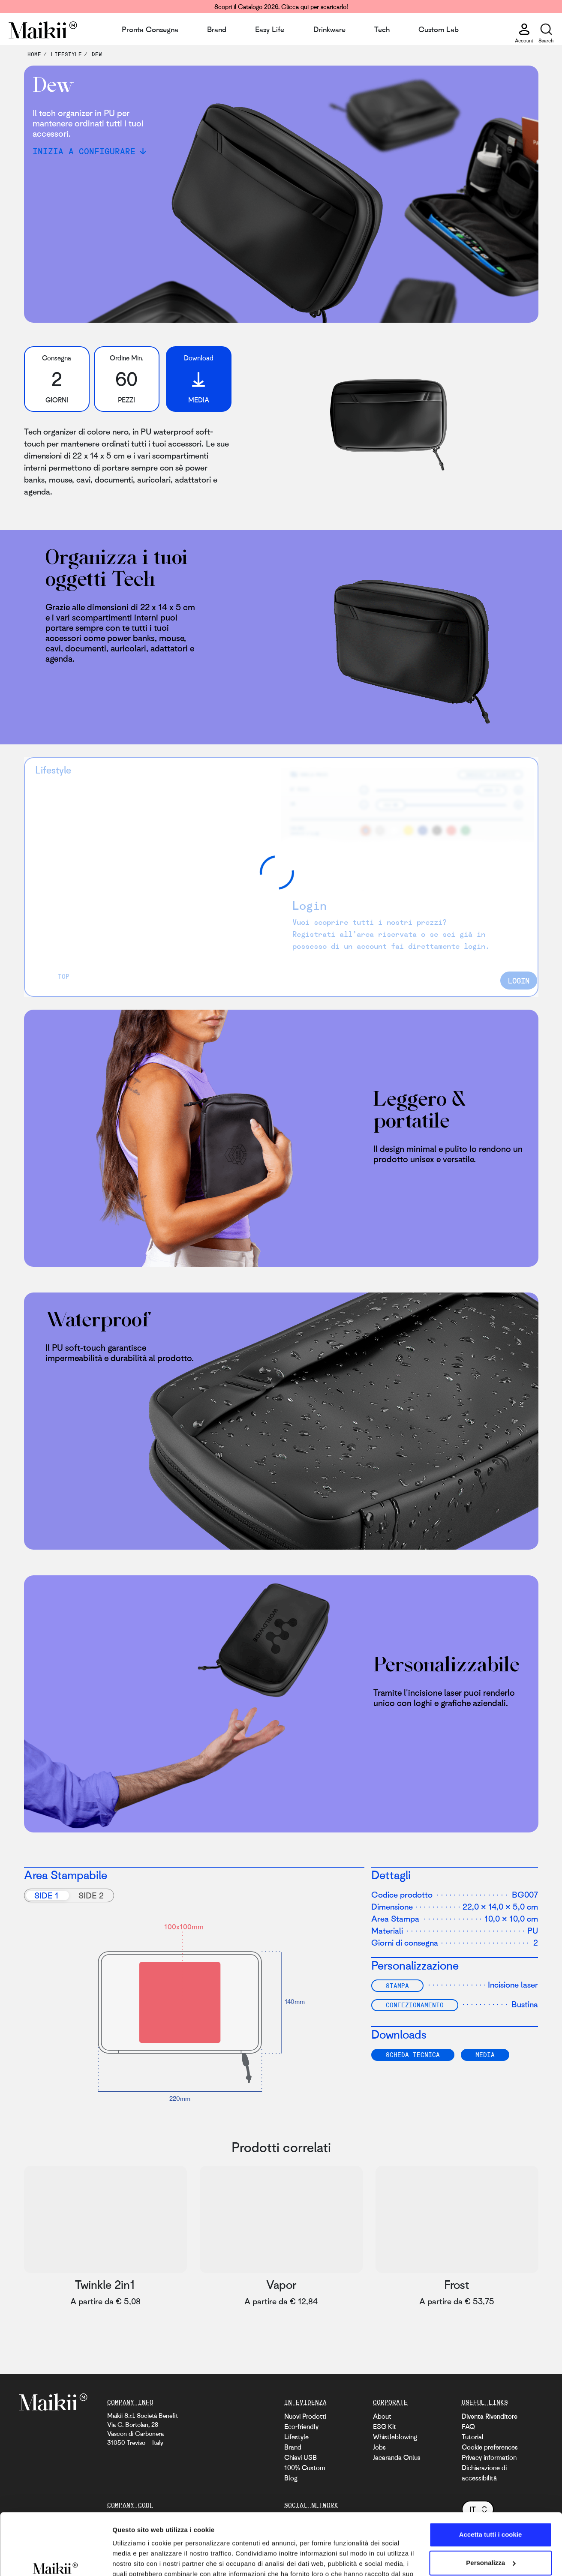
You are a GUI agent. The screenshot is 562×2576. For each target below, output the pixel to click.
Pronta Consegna (150, 29)
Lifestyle (296, 2436)
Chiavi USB (300, 2457)
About (382, 2416)
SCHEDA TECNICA (413, 2054)
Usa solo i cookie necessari (490, 2542)
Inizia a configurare (84, 151)
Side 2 (91, 1895)
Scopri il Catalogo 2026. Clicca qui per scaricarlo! (281, 6)
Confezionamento (415, 2005)
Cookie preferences (490, 2447)
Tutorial (473, 2436)
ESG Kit (384, 2426)
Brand (216, 29)
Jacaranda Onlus (397, 2457)
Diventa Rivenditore (489, 2416)
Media (485, 2054)
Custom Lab (438, 29)
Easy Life (269, 29)
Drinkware (329, 29)
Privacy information (489, 2457)
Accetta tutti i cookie (490, 2485)
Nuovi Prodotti (305, 2416)
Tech (382, 29)
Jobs (379, 2447)
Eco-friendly (301, 2426)
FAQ (468, 2426)
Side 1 (46, 1895)
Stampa (397, 1985)
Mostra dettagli (135, 2559)
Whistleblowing (395, 2436)
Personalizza (490, 2513)
